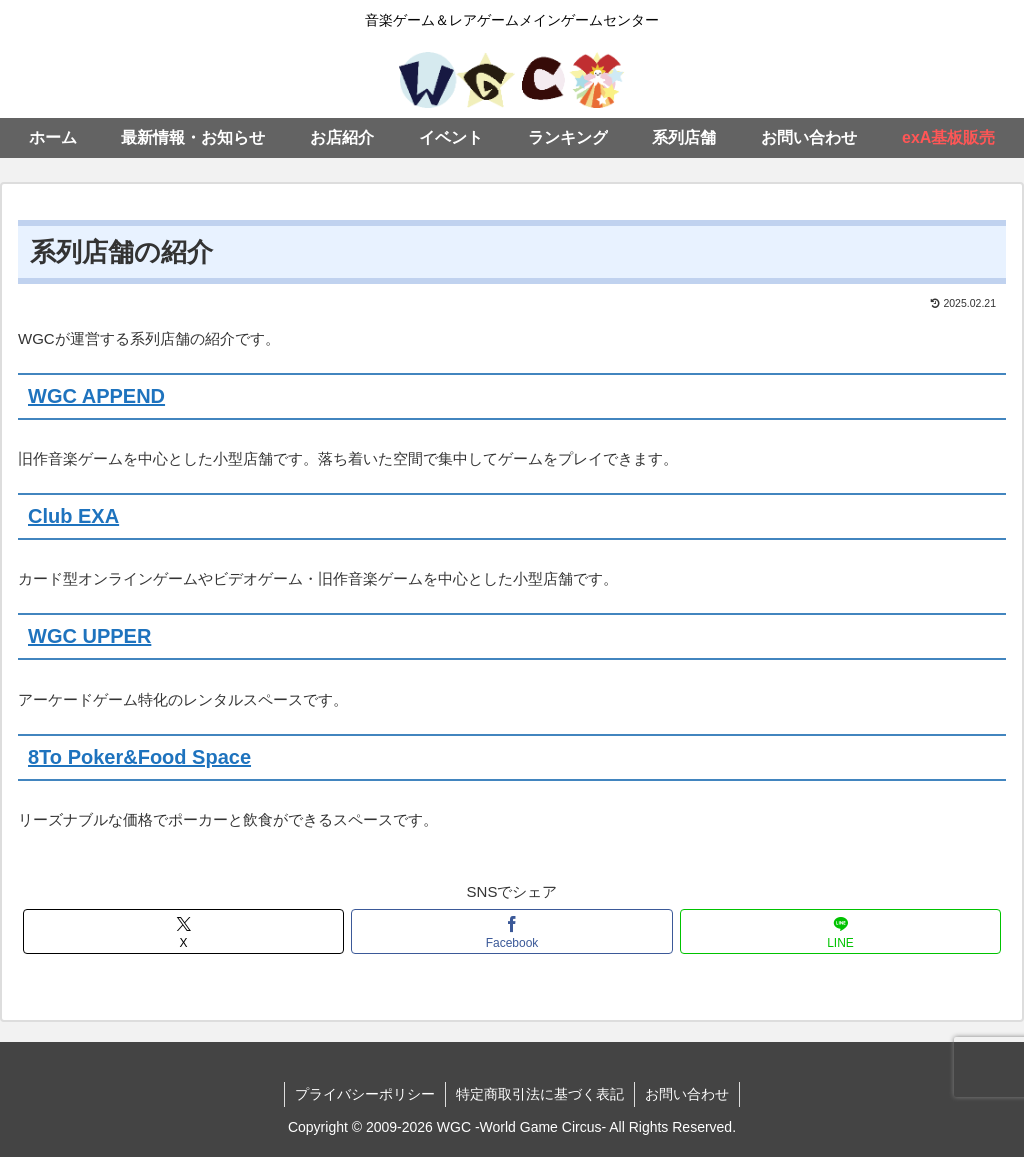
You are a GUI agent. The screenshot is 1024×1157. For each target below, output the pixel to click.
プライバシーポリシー (365, 1094)
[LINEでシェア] (840, 931)
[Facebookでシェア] (511, 931)
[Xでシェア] (183, 931)
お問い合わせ (687, 1094)
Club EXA (73, 516)
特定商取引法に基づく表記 (540, 1094)
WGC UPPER (89, 636)
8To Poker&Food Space (139, 757)
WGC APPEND (96, 396)
